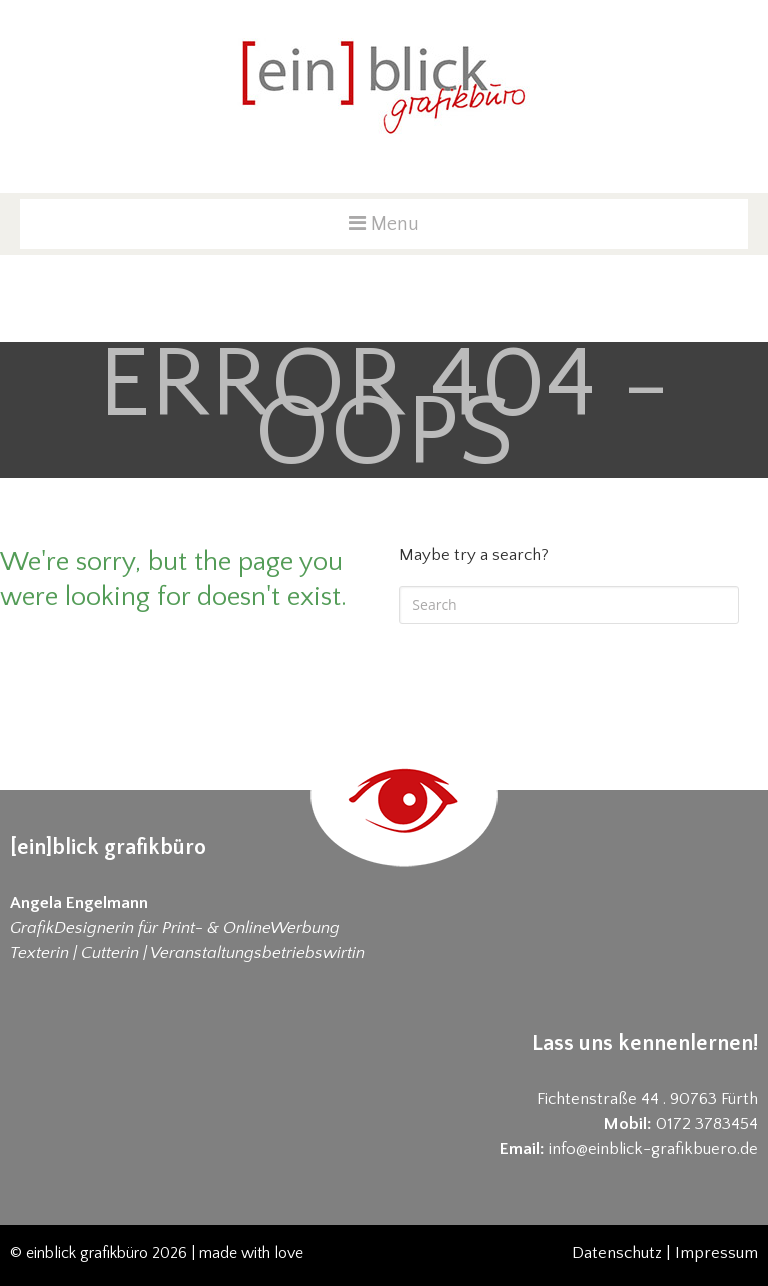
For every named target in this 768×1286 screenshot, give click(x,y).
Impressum (716, 1253)
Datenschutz (617, 1253)
